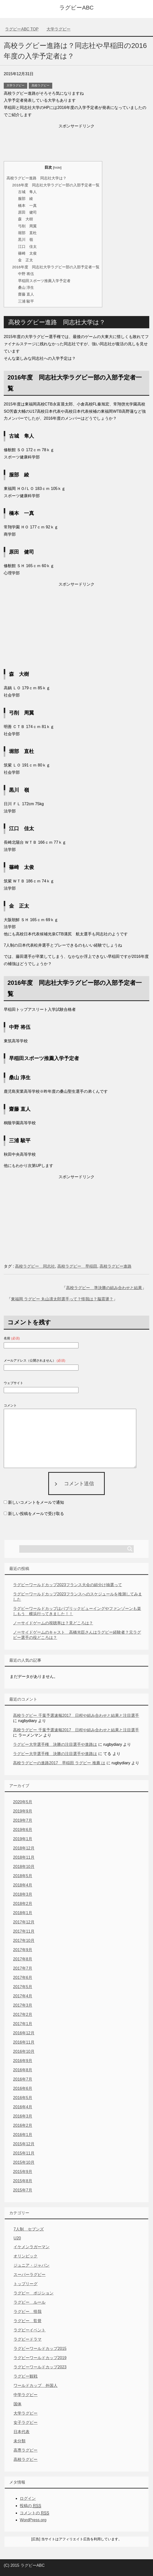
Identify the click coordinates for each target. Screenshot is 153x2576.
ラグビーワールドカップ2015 (40, 2348)
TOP (21, 29)
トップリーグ (26, 2284)
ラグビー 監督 (28, 2321)
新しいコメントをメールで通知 (36, 1502)
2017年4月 (22, 1996)
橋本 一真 (27, 205)
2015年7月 (22, 2190)
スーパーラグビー (30, 2274)
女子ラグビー (26, 2422)
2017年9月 (22, 1950)
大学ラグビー (15, 85)
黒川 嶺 (25, 239)
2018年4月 (22, 1885)
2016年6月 (22, 2088)
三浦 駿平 (26, 301)
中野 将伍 (26, 274)
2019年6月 (22, 1830)
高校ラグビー (41, 85)
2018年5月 (22, 1876)
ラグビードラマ (28, 2339)
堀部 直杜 (27, 233)
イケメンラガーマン (32, 2247)
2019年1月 (22, 1839)
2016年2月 (22, 2125)
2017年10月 (23, 1940)
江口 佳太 (27, 246)
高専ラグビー (26, 2450)
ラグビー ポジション (34, 2293)
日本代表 (22, 2432)
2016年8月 (22, 2070)
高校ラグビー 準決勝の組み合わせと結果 (104, 1288)
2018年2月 (22, 1903)
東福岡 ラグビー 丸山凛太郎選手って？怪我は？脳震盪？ (62, 1299)
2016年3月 (22, 2116)
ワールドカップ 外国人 (36, 2385)
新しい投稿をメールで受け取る (36, 1513)
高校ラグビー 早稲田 (77, 1266)
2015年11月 (23, 2153)
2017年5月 (22, 1987)
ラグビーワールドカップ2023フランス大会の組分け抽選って (67, 1585)
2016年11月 (23, 2042)
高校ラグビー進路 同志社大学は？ (36, 178)
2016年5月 (22, 2098)
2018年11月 (23, 1857)
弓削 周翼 (27, 226)
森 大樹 (25, 219)
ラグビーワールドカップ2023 (40, 2367)
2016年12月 (23, 2033)
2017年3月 (22, 2005)
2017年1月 (22, 2024)
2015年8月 (22, 2181)
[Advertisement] (76, 142)
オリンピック (26, 2256)
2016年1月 (22, 2135)
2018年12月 (23, 1848)
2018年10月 (23, 1866)
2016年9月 (22, 2061)
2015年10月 (23, 2162)
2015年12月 (23, 2144)
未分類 (20, 2441)
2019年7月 (22, 1820)
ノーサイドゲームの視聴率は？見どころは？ (53, 1623)
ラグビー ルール (30, 2302)
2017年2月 (22, 2014)
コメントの (34, 2513)
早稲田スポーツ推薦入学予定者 (44, 281)
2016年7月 (22, 2079)
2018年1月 (22, 1913)
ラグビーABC (76, 7)
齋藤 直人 (26, 294)
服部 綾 (25, 198)
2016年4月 (22, 2107)
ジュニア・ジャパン (32, 2265)
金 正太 (25, 260)
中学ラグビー (26, 2395)
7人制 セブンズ (29, 2229)
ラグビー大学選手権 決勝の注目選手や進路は (55, 1744)
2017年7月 (22, 1968)
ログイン (28, 2498)
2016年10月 (23, 2051)
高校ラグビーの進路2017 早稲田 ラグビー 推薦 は (59, 1763)
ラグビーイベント (30, 2330)
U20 (17, 2238)
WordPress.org (33, 2520)
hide (57, 167)
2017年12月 (23, 1922)
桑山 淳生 (26, 287)
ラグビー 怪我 (28, 2311)
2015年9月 (22, 2172)
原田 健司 (27, 212)
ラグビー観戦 (26, 2376)
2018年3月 (22, 1894)
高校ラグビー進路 (116, 1266)
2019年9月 (22, 1811)
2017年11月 (23, 1931)
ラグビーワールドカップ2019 (40, 2358)
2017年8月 (22, 1959)
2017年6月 (22, 1977)
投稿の (30, 2506)
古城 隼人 (27, 192)
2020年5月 (22, 1802)
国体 (18, 2404)
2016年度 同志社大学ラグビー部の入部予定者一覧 (56, 185)
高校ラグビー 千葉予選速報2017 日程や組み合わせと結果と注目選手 (76, 1715)
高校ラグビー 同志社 (35, 1266)
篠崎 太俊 (27, 253)
